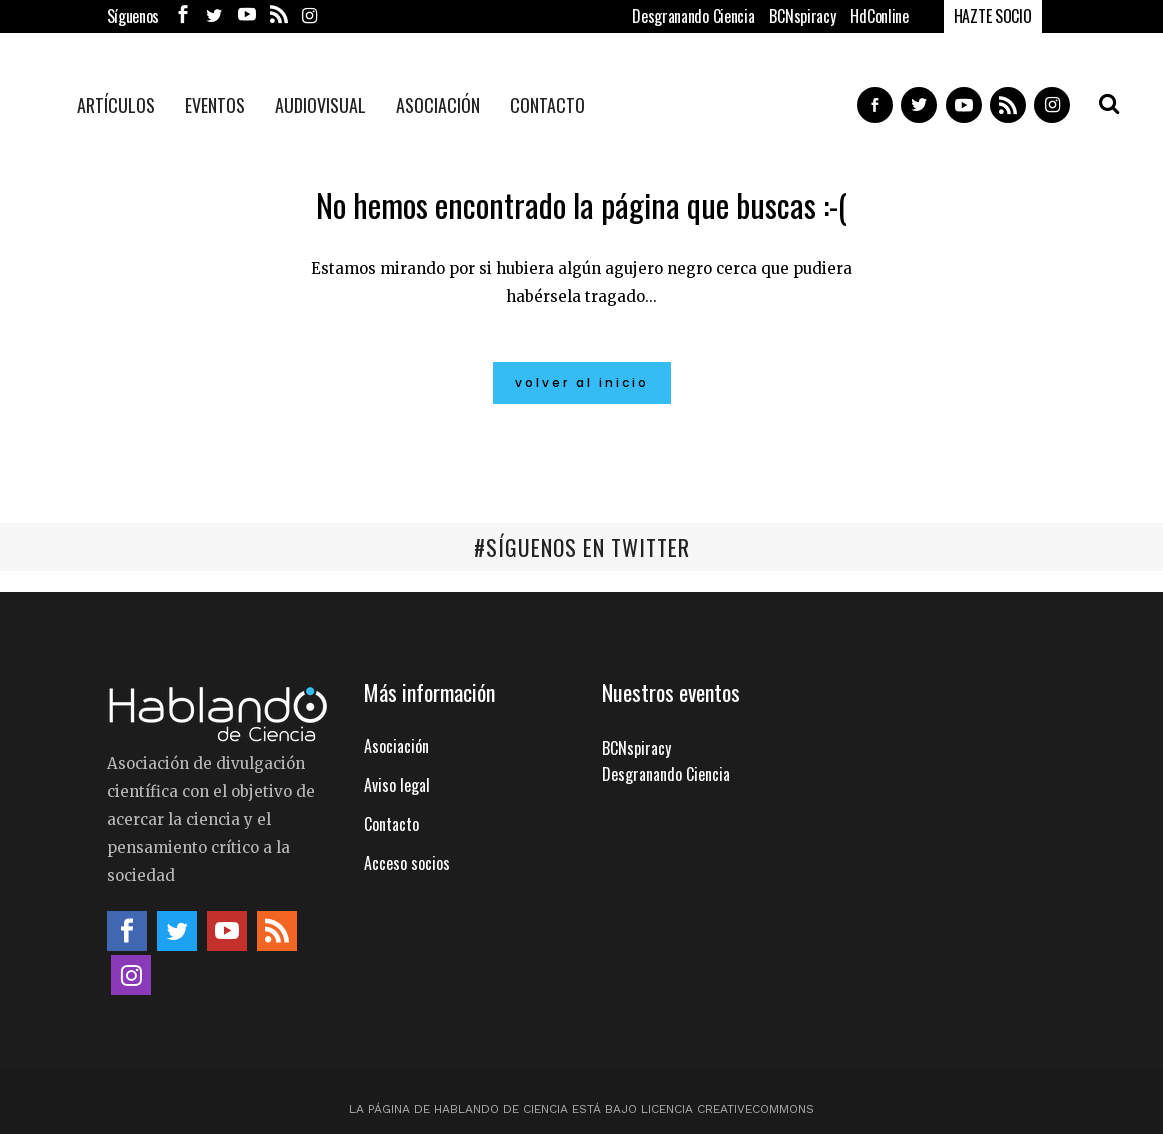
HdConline (879, 16)
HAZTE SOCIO (993, 16)
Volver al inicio (582, 382)
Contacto (391, 823)
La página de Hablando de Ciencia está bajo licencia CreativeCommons (581, 1108)
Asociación (396, 745)
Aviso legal (397, 784)
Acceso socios (407, 862)
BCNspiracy (802, 16)
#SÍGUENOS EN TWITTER (582, 547)
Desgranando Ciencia (693, 16)
